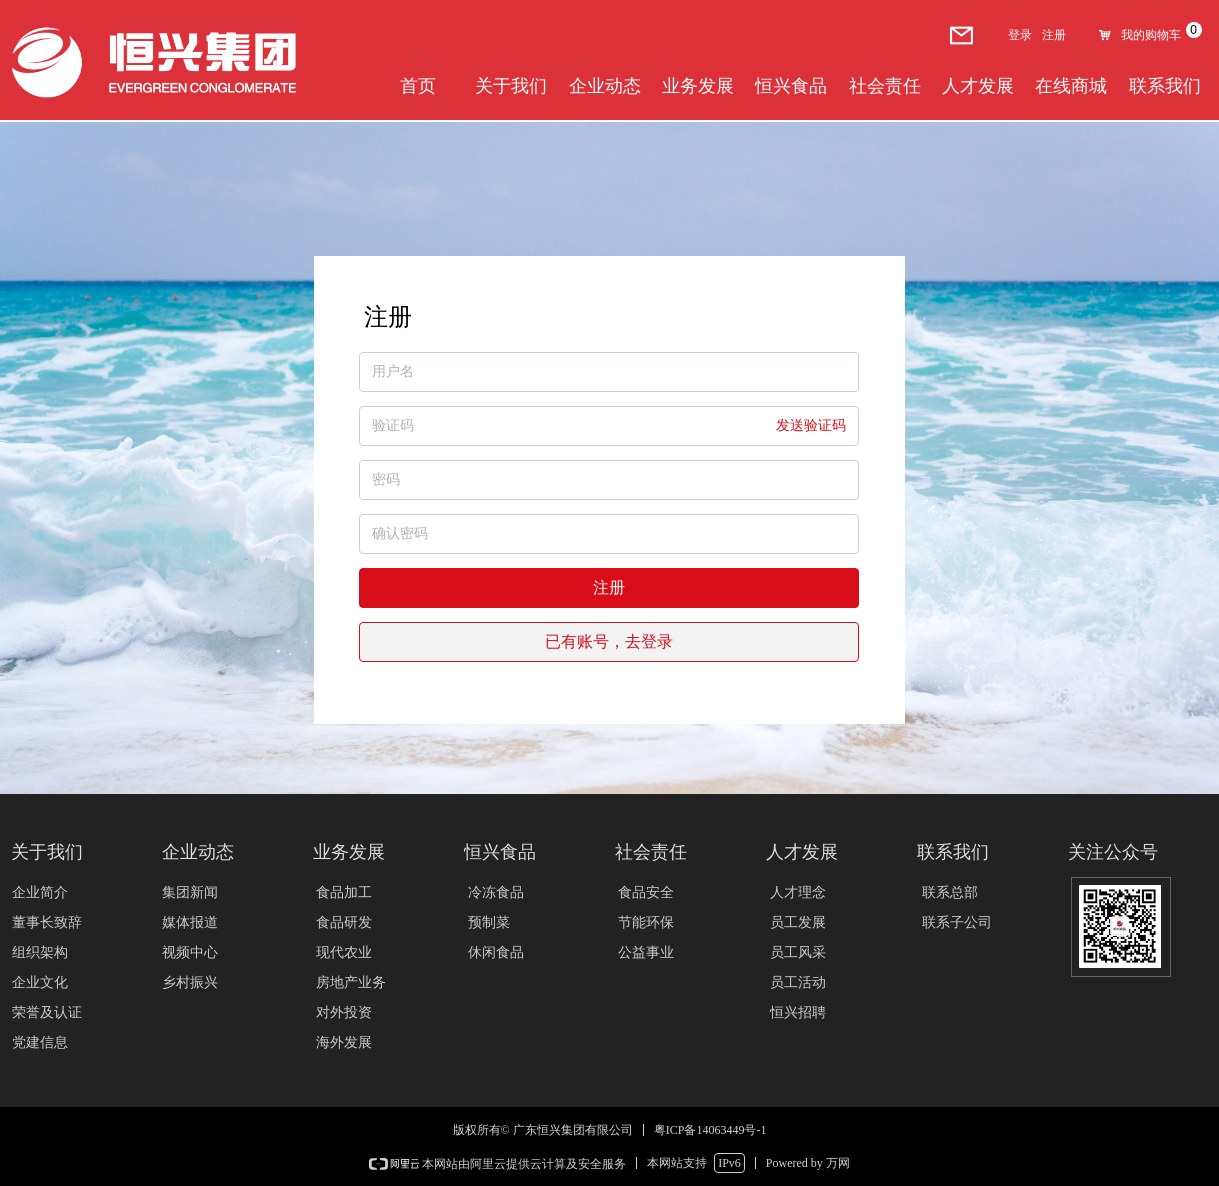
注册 (609, 587)
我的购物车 (1151, 35)
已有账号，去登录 (609, 641)
